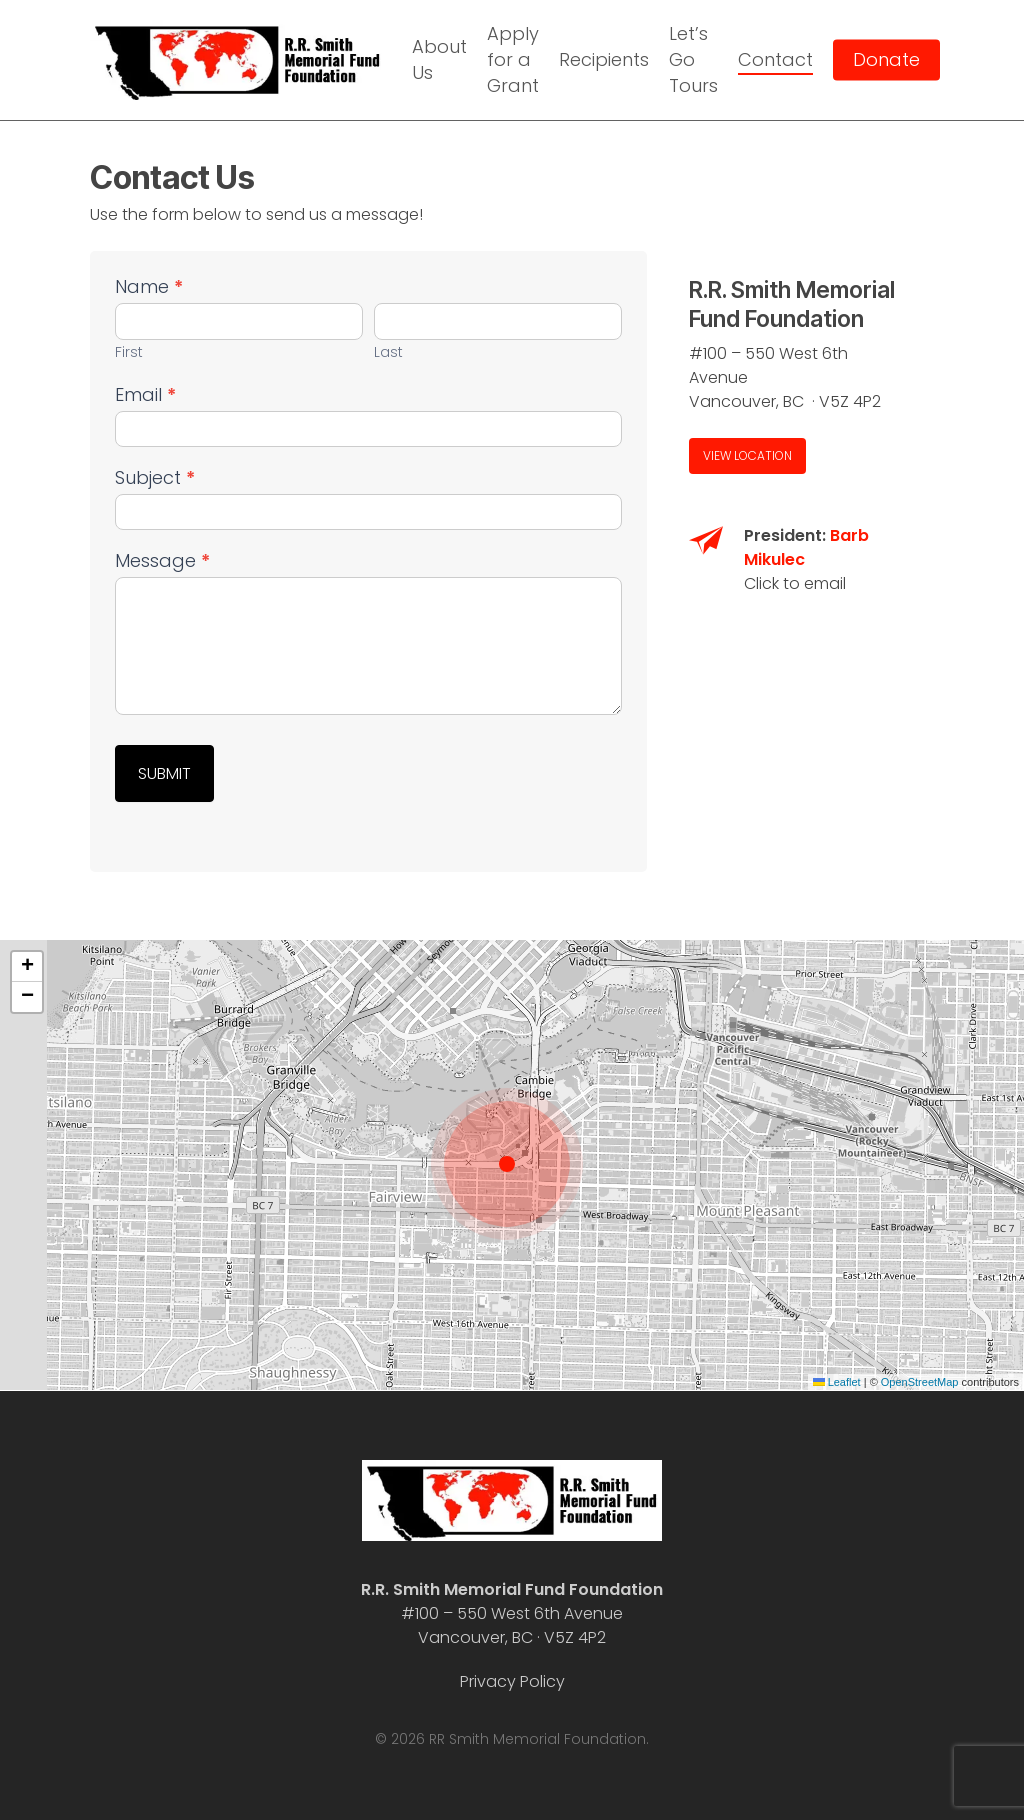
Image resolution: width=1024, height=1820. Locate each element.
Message (162, 561)
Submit (164, 773)
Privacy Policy (512, 1681)
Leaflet (837, 1382)
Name (149, 287)
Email (145, 395)
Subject (155, 478)
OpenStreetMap (920, 1382)
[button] (747, 456)
